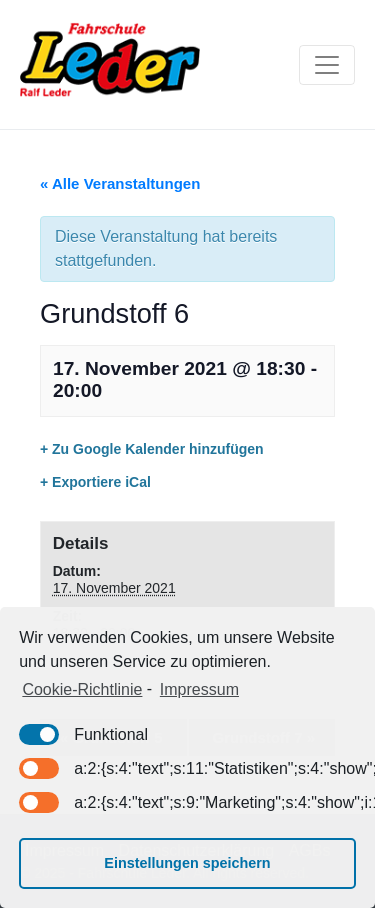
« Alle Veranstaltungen (120, 183)
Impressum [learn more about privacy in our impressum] (199, 689)
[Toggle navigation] (327, 65)
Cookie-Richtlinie (82, 689)
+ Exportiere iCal (95, 482)
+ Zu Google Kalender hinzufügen (152, 449)
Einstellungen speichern (187, 863)
